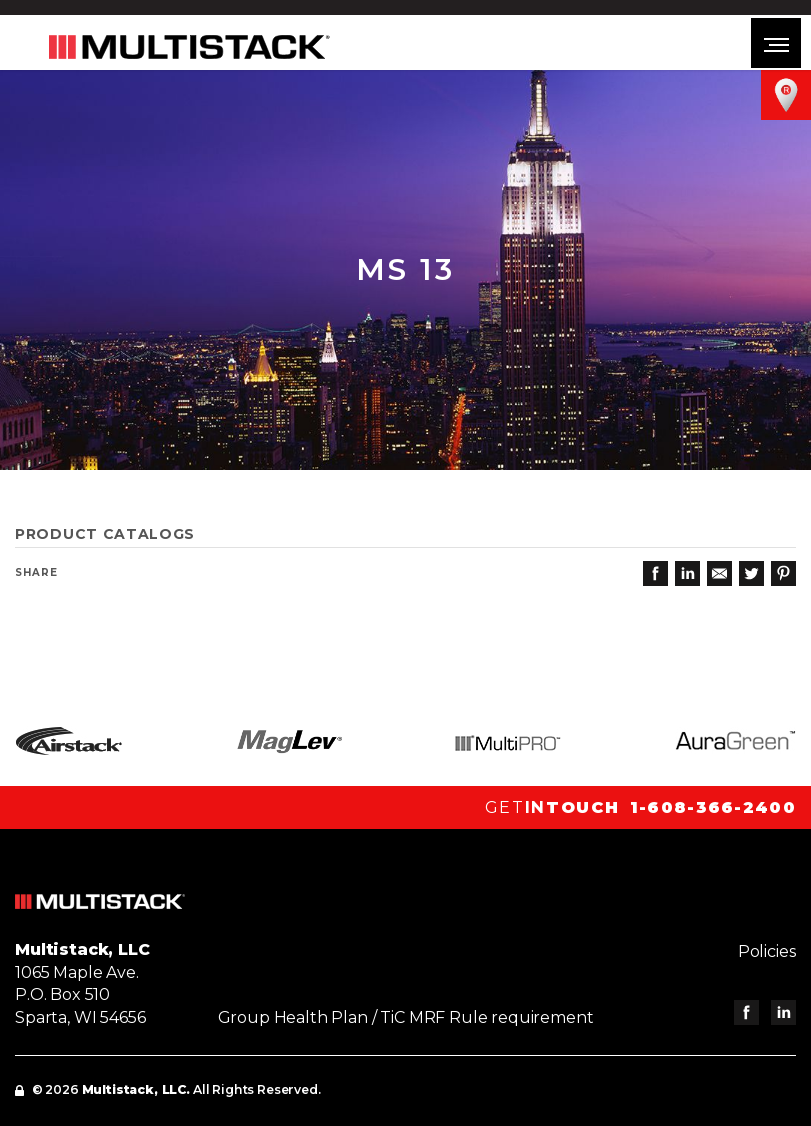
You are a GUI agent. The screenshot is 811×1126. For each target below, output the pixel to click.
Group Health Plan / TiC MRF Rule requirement (406, 1017)
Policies (767, 951)
